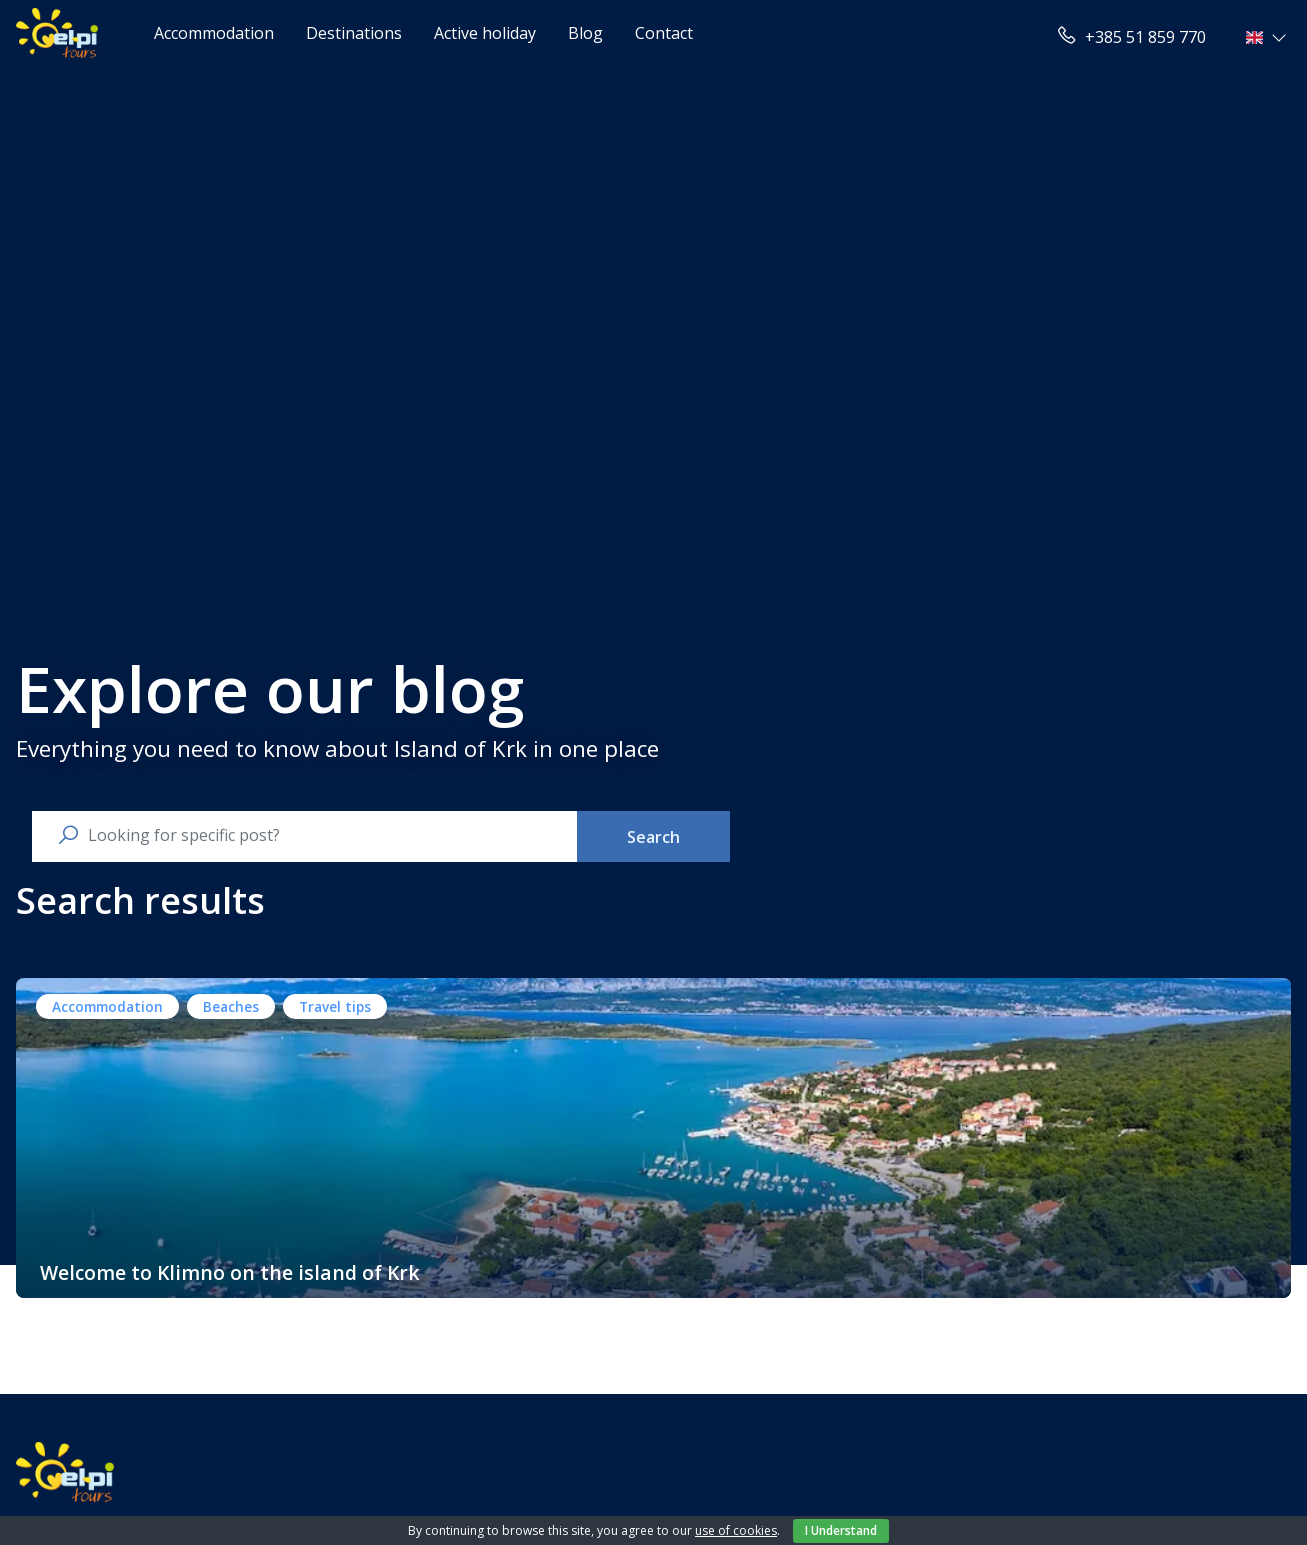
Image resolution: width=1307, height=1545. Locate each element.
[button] (1268, 37)
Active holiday (485, 33)
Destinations (354, 33)
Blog (585, 33)
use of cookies (736, 1530)
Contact (664, 33)
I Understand (841, 1530)
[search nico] (320, 835)
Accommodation (214, 33)
